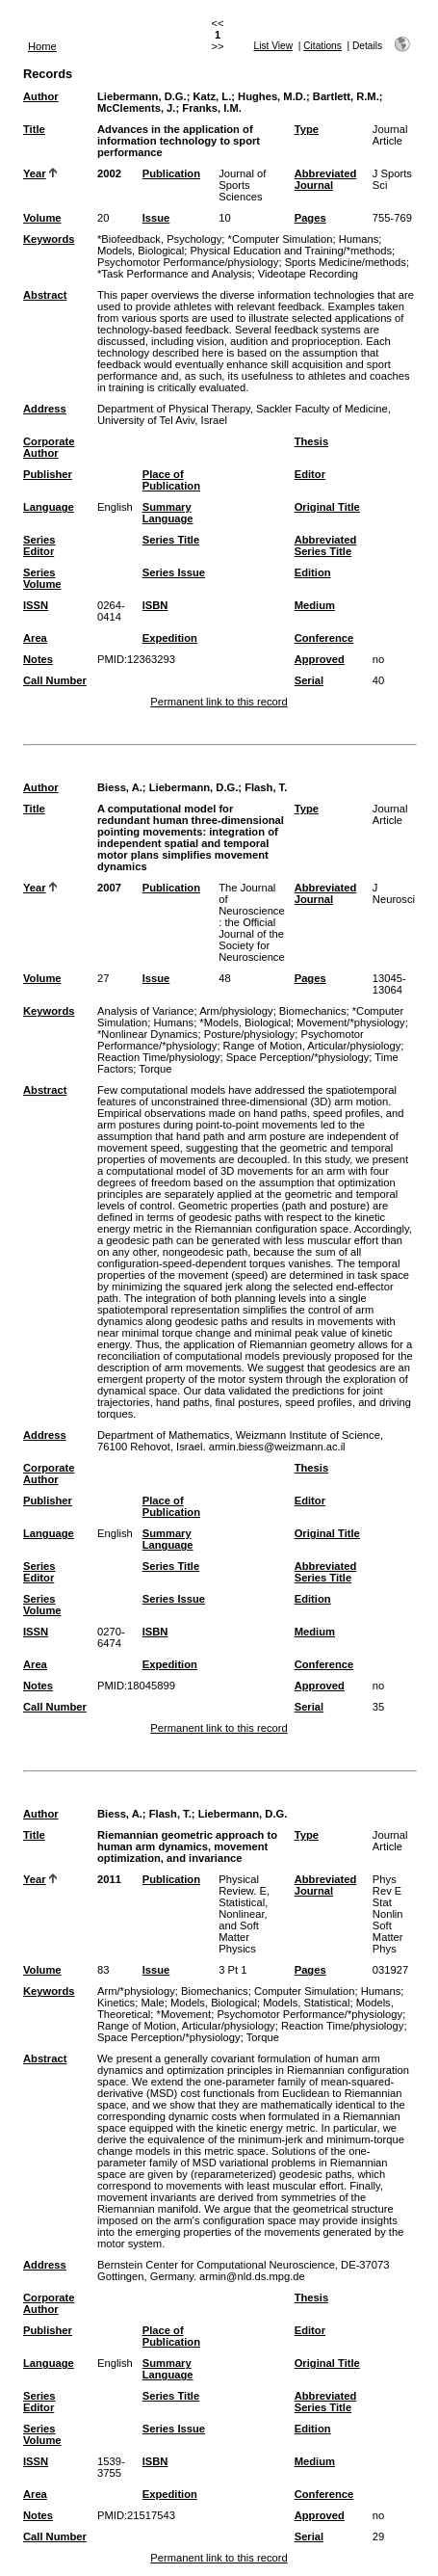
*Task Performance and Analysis (174, 273)
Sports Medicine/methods (345, 262)
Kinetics (116, 2002)
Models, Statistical (306, 2002)
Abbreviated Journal (326, 179)
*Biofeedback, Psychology (159, 239)
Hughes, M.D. (272, 96)
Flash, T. (266, 787)
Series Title (171, 539)
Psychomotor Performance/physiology (187, 262)
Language (48, 507)
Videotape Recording (308, 273)
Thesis (311, 441)
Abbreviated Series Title (326, 545)
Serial (309, 680)
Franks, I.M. (212, 108)
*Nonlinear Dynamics (147, 1034)
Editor (310, 474)
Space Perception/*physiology (298, 1057)
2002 (109, 173)
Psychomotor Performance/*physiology (309, 2014)
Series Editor (39, 545)
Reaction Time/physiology (158, 1057)
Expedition (169, 638)
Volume (42, 218)
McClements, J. (136, 108)
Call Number (55, 680)
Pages (310, 218)
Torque (155, 1069)
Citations (322, 45)
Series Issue (173, 572)
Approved (320, 659)
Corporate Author (48, 447)
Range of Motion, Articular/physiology (312, 1045)
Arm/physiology (235, 1011)
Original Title (327, 507)
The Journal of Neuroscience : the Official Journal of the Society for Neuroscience (251, 922)
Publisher (47, 474)
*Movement (184, 2014)
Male (152, 2002)
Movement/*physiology (350, 1022)
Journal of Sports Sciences (242, 185)
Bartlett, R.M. (346, 96)
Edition (313, 572)
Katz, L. (212, 96)
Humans (359, 239)
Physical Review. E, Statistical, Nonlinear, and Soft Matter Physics (244, 1913)
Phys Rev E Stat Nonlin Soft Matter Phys (388, 1913)
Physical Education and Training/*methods (291, 250)
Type (307, 129)
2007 (109, 887)
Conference (324, 638)
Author (41, 96)
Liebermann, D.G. (142, 96)
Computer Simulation (304, 1991)
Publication (171, 173)
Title (34, 129)
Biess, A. (119, 787)
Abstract (44, 295)
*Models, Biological (245, 1022)
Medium (315, 605)
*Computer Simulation (280, 239)
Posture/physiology (250, 1034)
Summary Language (167, 512)
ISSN (35, 605)
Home (42, 46)
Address (44, 408)
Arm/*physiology (136, 1991)
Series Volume (42, 578)
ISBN (155, 605)
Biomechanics (313, 1011)
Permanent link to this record (218, 701)
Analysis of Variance (145, 1011)
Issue (156, 218)
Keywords (48, 239)
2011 (109, 1879)
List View (274, 45)
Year (34, 173)
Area (35, 638)
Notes (38, 659)
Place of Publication (171, 479)
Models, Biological (140, 250)
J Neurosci (394, 893)
